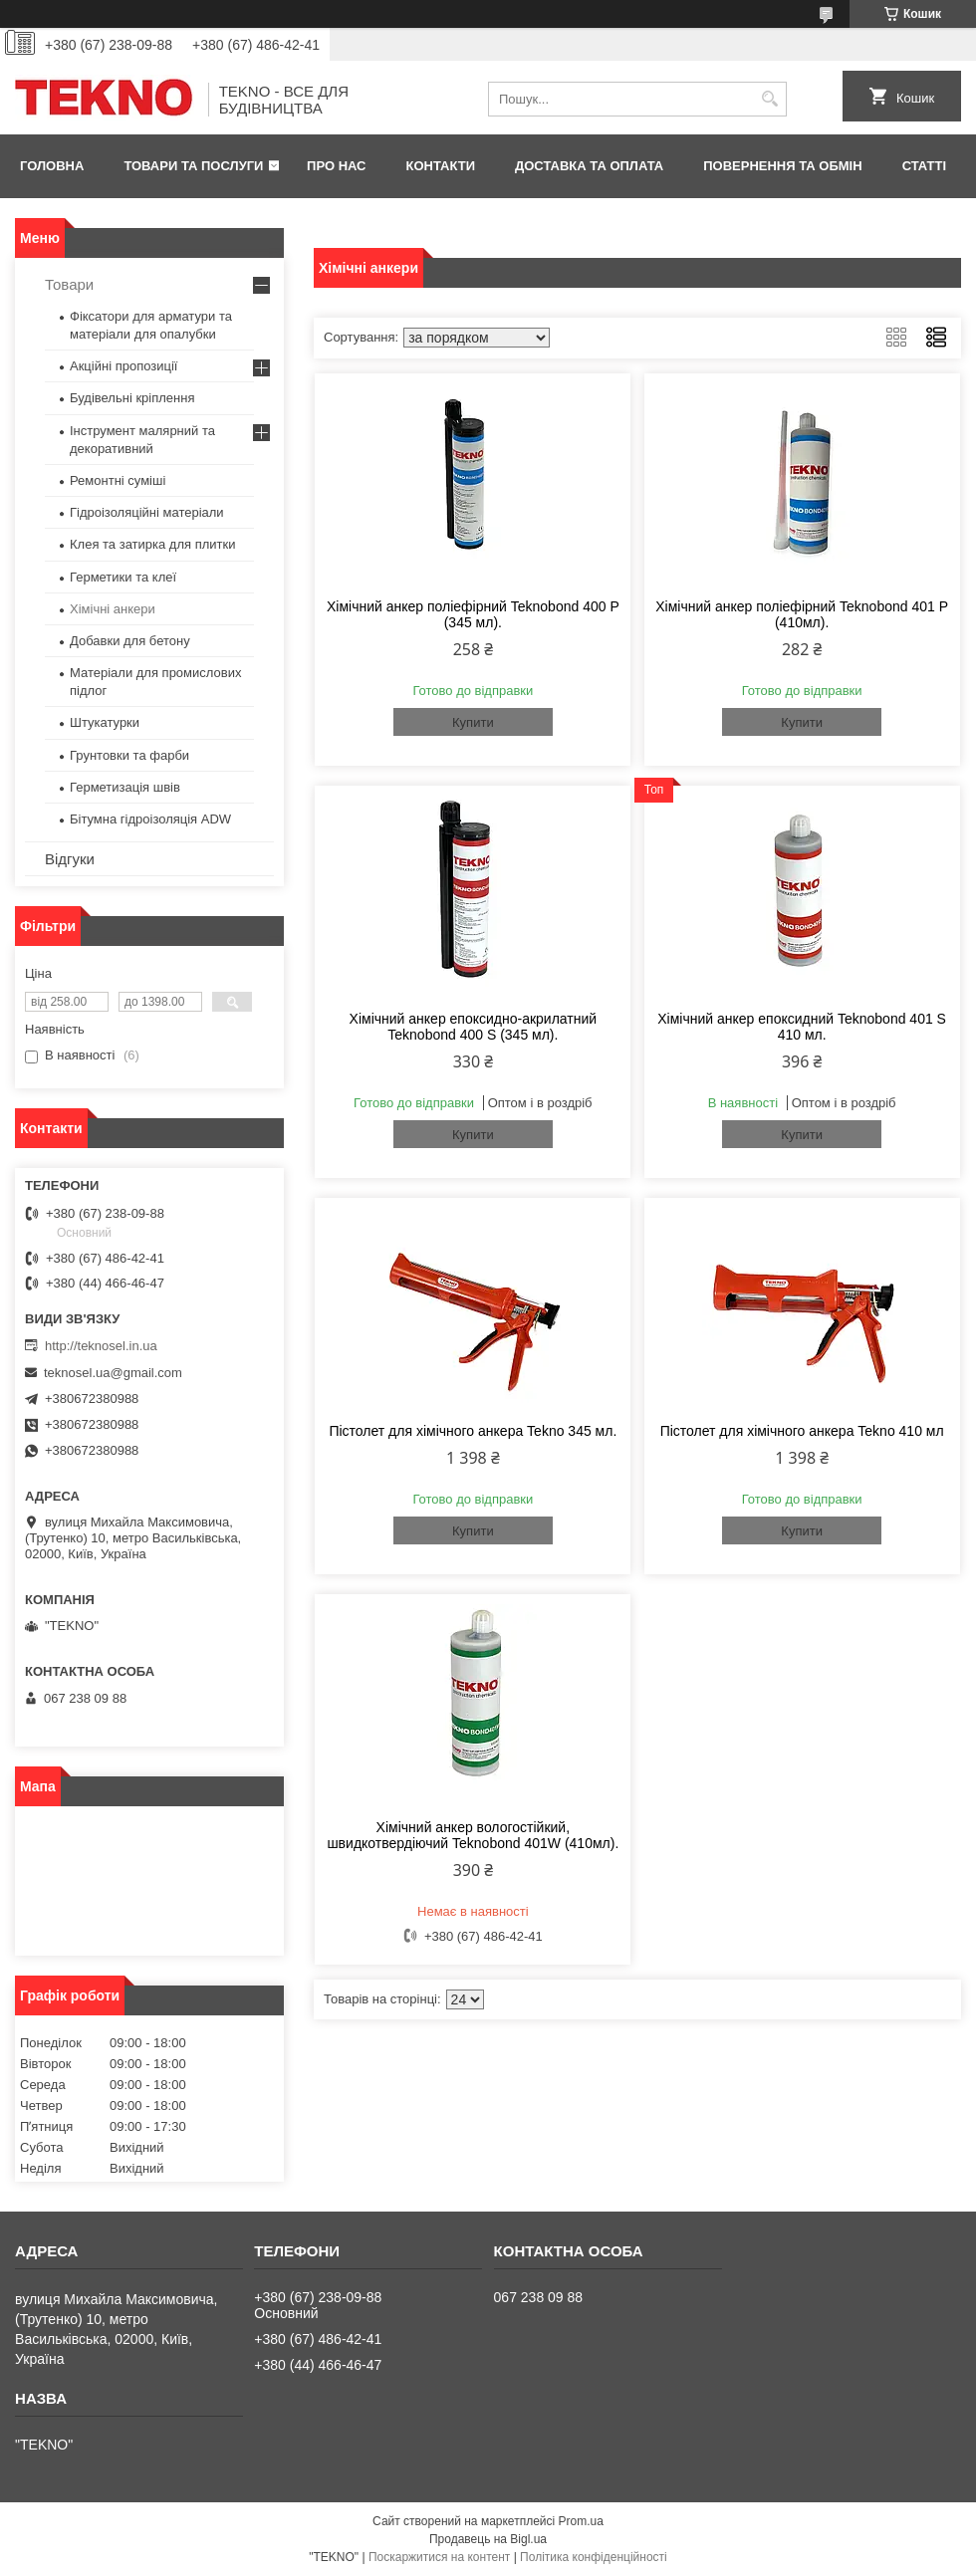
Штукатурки (104, 722)
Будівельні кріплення (132, 397)
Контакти (441, 165)
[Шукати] (769, 99)
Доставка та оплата (589, 165)
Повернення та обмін (782, 165)
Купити (473, 722)
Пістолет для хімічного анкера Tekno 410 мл (802, 1431)
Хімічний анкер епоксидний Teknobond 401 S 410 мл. (801, 1027)
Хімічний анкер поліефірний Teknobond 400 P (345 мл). (473, 614)
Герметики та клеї (123, 577)
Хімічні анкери (112, 608)
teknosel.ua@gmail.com (113, 1372)
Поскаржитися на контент (439, 2557)
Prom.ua (581, 2521)
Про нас (336, 165)
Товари (69, 284)
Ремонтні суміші (117, 480)
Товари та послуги (193, 165)
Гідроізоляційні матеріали (147, 512)
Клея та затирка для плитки (152, 544)
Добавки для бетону (130, 640)
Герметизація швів (125, 787)
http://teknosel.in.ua (101, 1345)
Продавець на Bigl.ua (488, 2539)
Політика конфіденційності (593, 2557)
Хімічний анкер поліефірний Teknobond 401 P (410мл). (801, 614)
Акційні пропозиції (123, 365)
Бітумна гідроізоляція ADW (150, 819)
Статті (924, 165)
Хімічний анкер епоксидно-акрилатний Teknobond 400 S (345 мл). (474, 1027)
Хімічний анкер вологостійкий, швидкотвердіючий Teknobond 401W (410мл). (472, 1835)
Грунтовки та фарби (129, 755)
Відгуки (70, 858)
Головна (52, 165)
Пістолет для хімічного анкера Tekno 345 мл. (472, 1431)
